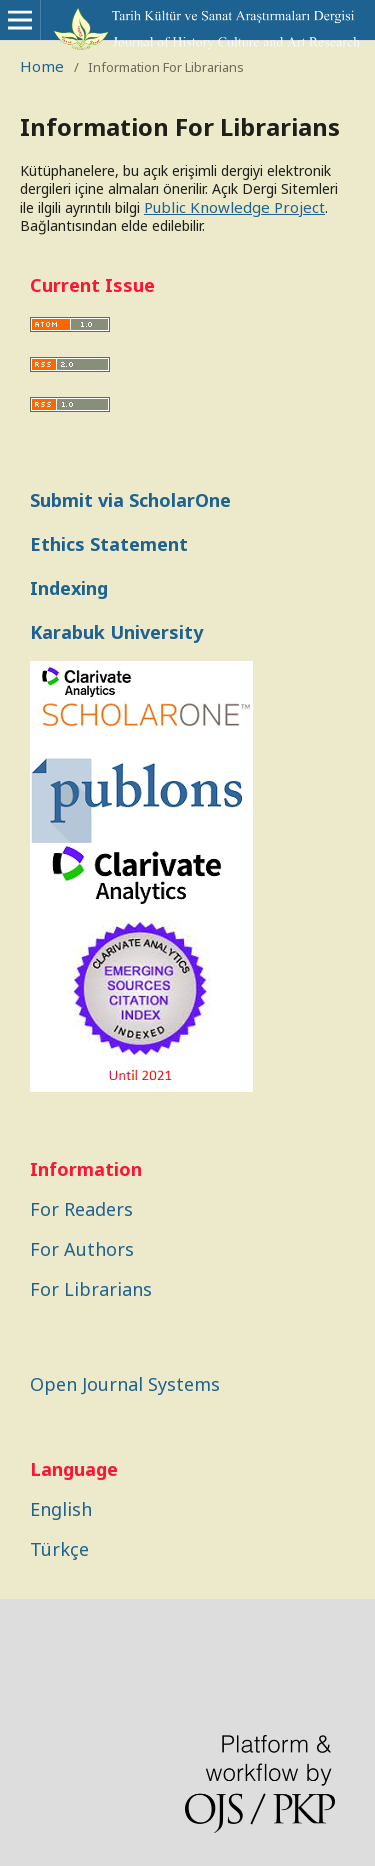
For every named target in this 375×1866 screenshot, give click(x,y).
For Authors (82, 1249)
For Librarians (91, 1289)
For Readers (81, 1209)
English (61, 1509)
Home (42, 66)
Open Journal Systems (125, 1384)
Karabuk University (116, 632)
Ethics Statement (109, 544)
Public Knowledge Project (234, 207)
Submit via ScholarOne (130, 500)
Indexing (69, 588)
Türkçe (59, 1549)
